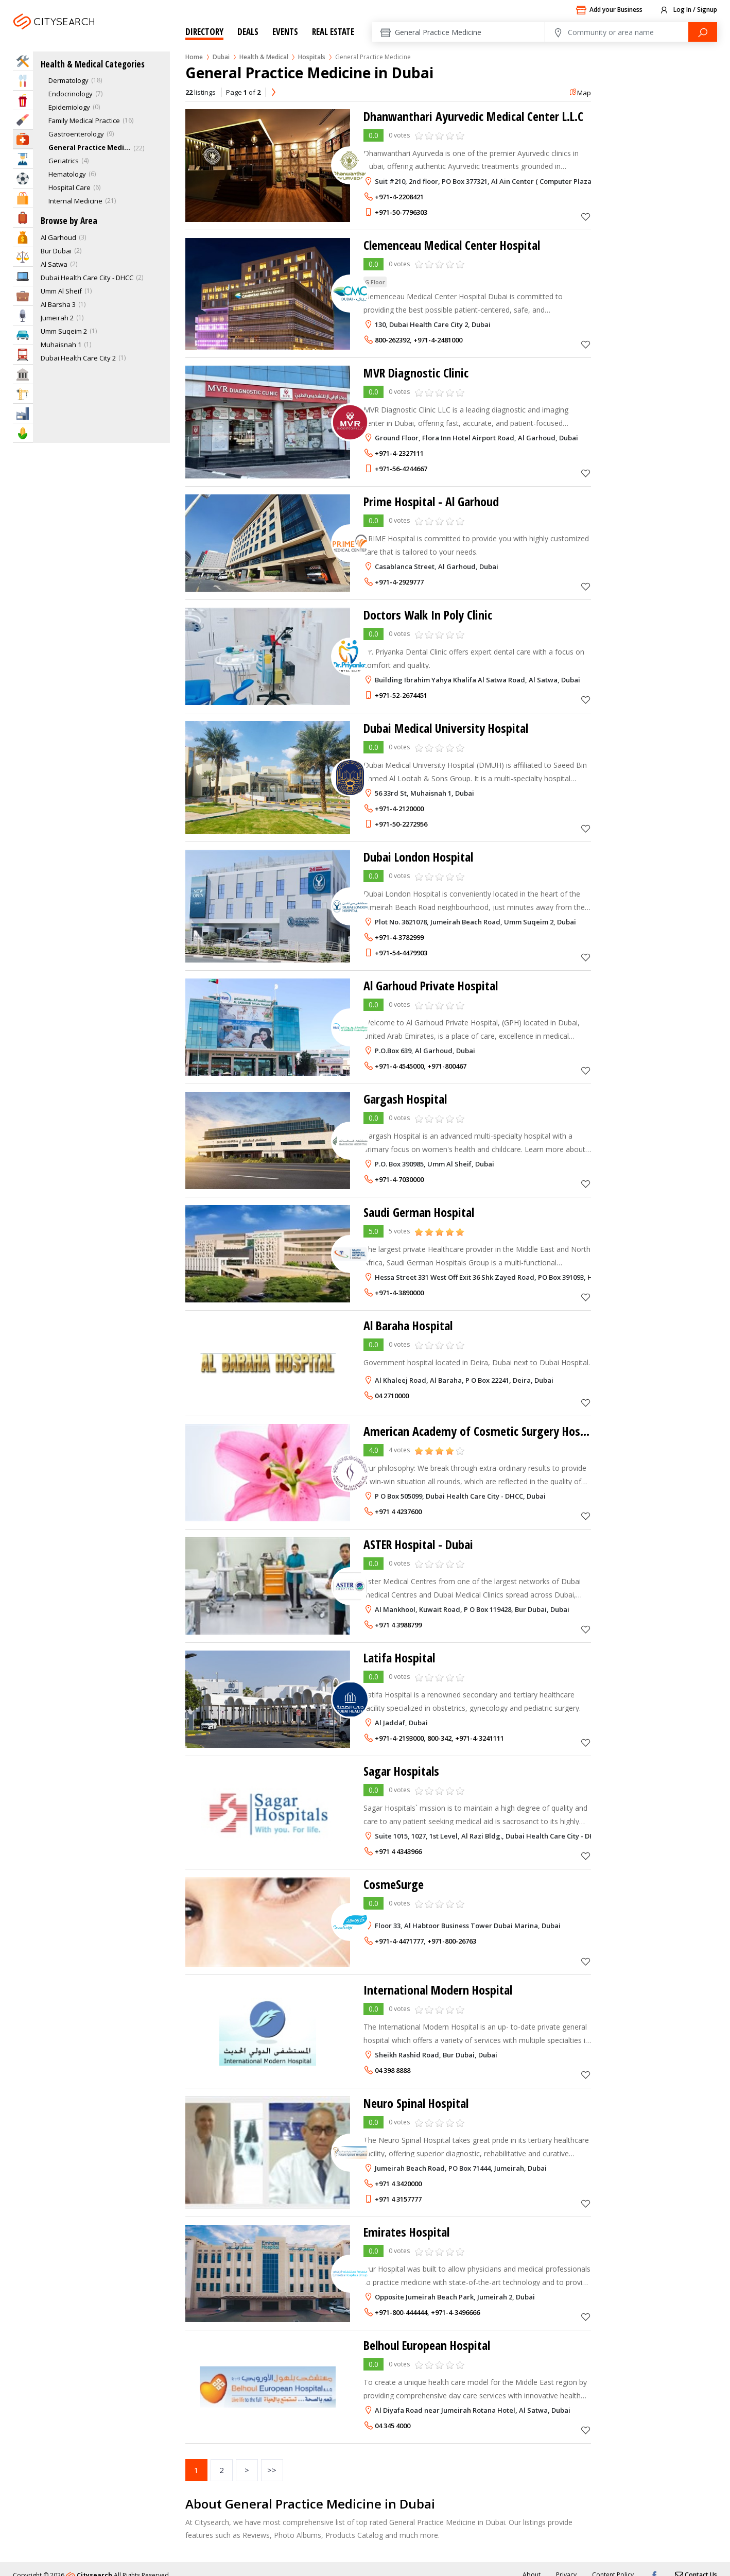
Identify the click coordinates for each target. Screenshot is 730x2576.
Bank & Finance (23, 237)
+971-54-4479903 (401, 952)
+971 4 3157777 (398, 2199)
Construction (23, 393)
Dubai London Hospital (419, 856)
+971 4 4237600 (398, 1511)
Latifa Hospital (399, 1657)
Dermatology (68, 80)
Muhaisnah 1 (61, 344)
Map (580, 92)
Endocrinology (70, 93)
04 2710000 (392, 1395)
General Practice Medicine (89, 147)
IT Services (23, 276)
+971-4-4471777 (399, 1941)
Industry (23, 413)
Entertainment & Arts (23, 100)
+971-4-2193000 (399, 1738)
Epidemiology (69, 107)
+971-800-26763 (451, 1941)
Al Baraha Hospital (408, 1325)
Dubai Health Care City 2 (78, 358)
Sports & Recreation (23, 178)
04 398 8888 (392, 2070)
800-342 (439, 1738)
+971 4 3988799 (398, 1624)
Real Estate (333, 32)
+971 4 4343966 (398, 1851)
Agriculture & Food (23, 432)
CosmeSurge (393, 1884)
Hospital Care (69, 187)
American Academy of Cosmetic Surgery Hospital (483, 1430)
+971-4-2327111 (399, 453)
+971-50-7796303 (401, 212)
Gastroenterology (76, 134)
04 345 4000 (392, 2425)
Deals (247, 32)
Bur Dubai (56, 250)
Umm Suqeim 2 (64, 331)
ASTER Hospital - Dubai (419, 1544)
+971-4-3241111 (479, 1738)
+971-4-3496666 (455, 2312)
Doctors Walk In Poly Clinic (428, 614)
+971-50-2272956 (401, 824)
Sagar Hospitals (401, 1770)
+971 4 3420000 (398, 2183)
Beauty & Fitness (23, 119)
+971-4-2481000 (437, 340)
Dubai (81, 34)
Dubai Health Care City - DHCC (87, 277)
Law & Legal (23, 256)
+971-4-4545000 (399, 1066)
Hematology (67, 174)
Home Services (23, 61)
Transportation (23, 354)
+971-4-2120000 (399, 808)
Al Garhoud (58, 237)
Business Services (23, 295)
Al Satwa (54, 264)
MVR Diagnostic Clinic (416, 372)
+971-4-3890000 (399, 1292)
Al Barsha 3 (58, 304)
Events (285, 32)
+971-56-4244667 (401, 468)
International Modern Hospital (438, 1989)
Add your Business (609, 10)
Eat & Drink (23, 80)
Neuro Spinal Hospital (416, 2102)
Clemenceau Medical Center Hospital (452, 244)
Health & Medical (263, 57)
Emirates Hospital (406, 2231)
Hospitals (311, 57)
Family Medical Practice (84, 120)
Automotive (23, 335)
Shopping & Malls (23, 198)
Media (23, 315)
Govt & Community (23, 374)
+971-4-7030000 (399, 1179)
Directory (204, 32)
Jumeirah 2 (57, 317)
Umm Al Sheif (61, 291)
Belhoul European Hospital (427, 2345)
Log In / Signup (688, 10)
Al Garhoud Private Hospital (431, 985)
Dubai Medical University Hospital (446, 727)
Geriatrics (63, 160)
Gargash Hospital (405, 1098)
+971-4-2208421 (399, 196)
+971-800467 (446, 1066)
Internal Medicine (75, 200)
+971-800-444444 (401, 2312)
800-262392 (392, 340)
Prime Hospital (431, 501)
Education (23, 158)
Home (194, 57)
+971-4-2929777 (399, 582)
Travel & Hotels (23, 217)
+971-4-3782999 (399, 937)
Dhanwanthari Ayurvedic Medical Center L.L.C (474, 116)
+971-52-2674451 (401, 695)
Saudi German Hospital (419, 1212)
